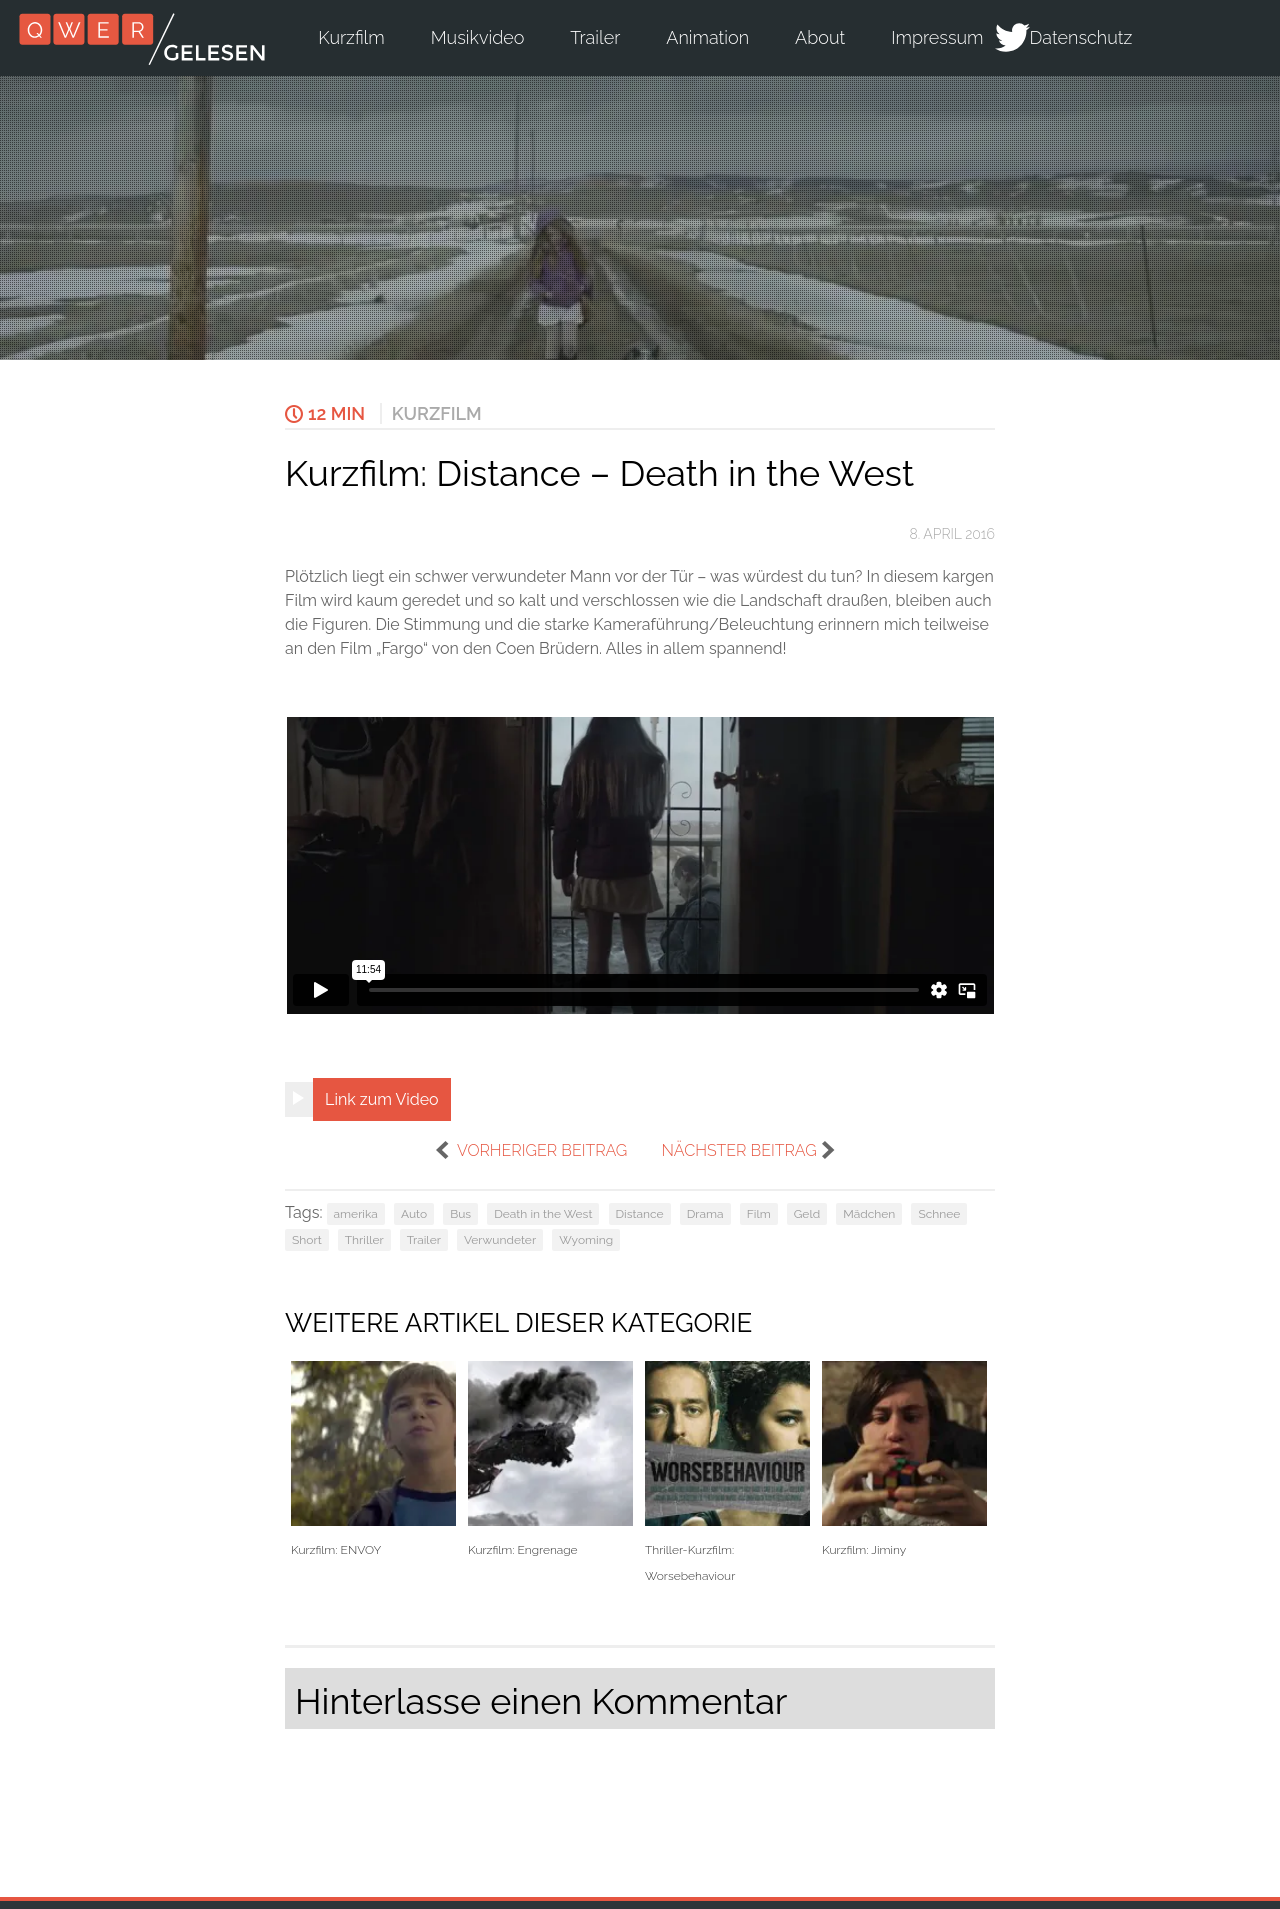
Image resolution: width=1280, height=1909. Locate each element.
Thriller (364, 1240)
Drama (705, 1214)
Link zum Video (382, 1099)
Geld (807, 1214)
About (820, 37)
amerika (356, 1214)
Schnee (939, 1214)
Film (759, 1214)
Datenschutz (1081, 37)
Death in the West (543, 1214)
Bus (460, 1214)
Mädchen (869, 1214)
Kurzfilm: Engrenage (550, 1459)
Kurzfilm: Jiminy (904, 1459)
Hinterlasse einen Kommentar (541, 1701)
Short (307, 1240)
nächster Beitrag (738, 1150)
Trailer (595, 37)
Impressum (937, 37)
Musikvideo (478, 37)
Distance (640, 1214)
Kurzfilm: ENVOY (373, 1459)
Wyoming (586, 1240)
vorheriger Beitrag (542, 1150)
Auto (414, 1214)
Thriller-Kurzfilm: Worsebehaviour (727, 1472)
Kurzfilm (351, 37)
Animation (707, 37)
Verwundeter (500, 1240)
